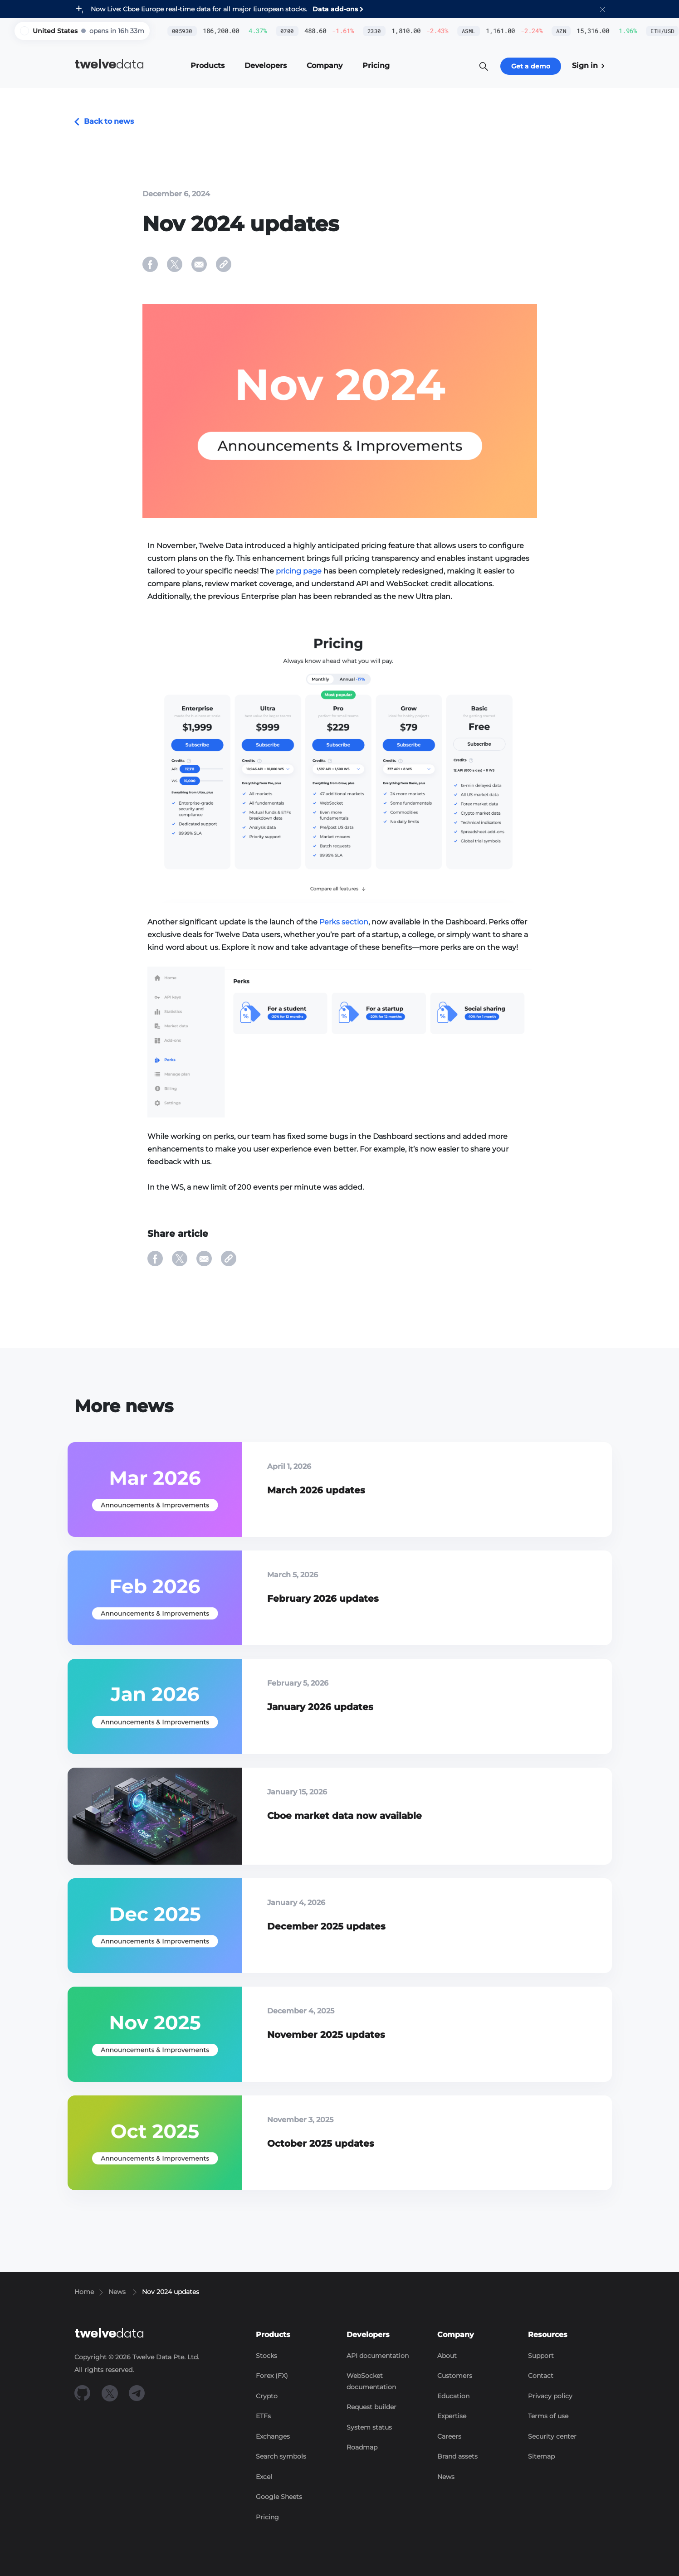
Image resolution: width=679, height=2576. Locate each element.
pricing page (299, 571)
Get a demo (530, 66)
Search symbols (281, 2456)
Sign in (588, 65)
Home (84, 2292)
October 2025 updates (320, 2143)
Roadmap (362, 2447)
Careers (449, 2436)
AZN (515, 30)
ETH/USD (616, 30)
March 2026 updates (316, 1490)
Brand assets (457, 2456)
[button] (602, 9)
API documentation (378, 2356)
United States (55, 31)
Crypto (267, 2396)
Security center (552, 2436)
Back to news (104, 121)
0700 (241, 30)
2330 (328, 30)
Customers (454, 2376)
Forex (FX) (272, 2376)
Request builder (371, 2407)
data (109, 64)
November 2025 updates (326, 2034)
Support (541, 2356)
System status (369, 2427)
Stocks (266, 2356)
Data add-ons (335, 9)
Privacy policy (550, 2396)
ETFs (263, 2416)
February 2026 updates (323, 1598)
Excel (264, 2477)
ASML (422, 30)
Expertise (451, 2416)
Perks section (343, 922)
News (445, 2477)
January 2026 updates (320, 1706)
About (447, 2356)
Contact (540, 2376)
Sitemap (541, 2456)
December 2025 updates (326, 1926)
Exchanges (273, 2436)
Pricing (267, 2517)
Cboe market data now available (344, 1815)
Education (453, 2396)
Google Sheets (279, 2497)
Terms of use (548, 2416)
